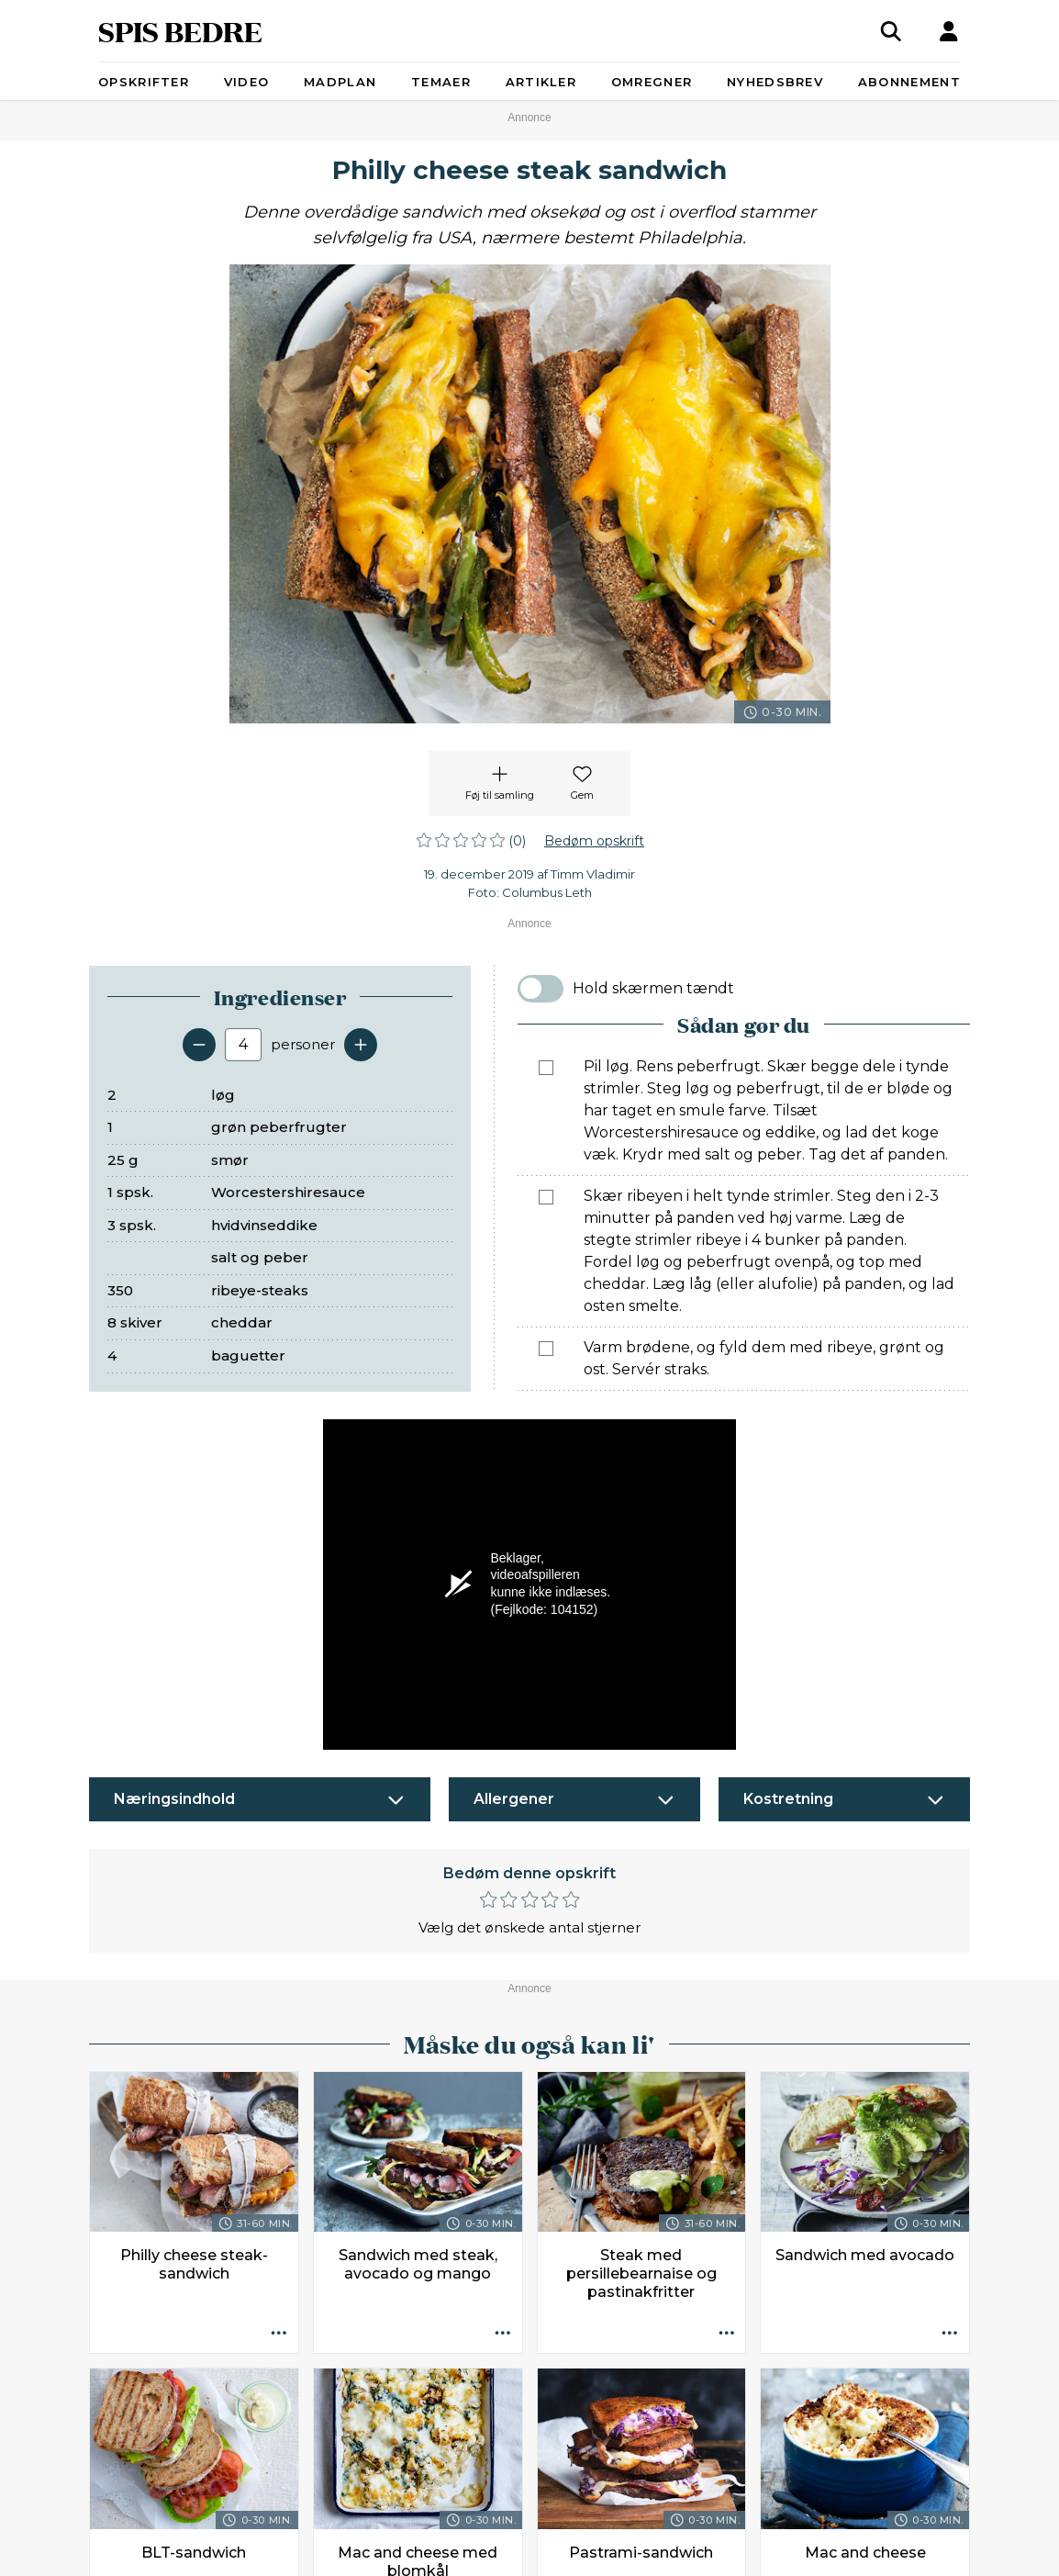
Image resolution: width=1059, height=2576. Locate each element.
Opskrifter (143, 81)
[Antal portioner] (243, 1044)
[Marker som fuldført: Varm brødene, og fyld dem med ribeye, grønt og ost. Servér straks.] (546, 1348)
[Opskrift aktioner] (279, 2333)
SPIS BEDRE (180, 30)
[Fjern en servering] (199, 1044)
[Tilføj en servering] (360, 1044)
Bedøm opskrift (594, 841)
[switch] (540, 988)
